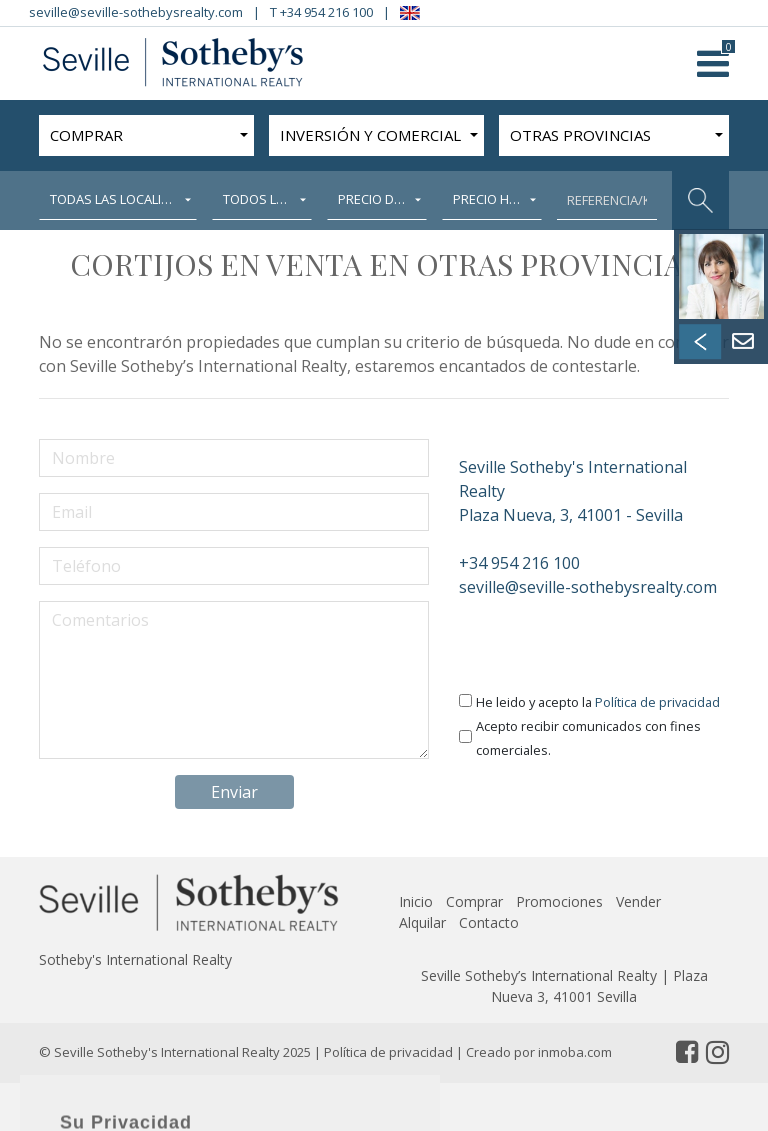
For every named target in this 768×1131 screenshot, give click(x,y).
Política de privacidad (657, 702)
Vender (638, 901)
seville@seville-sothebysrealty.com (136, 12)
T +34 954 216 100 (321, 12)
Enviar (234, 792)
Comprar (474, 901)
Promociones (559, 901)
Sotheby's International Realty (135, 959)
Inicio (416, 901)
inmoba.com (575, 1052)
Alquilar (422, 922)
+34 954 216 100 (519, 563)
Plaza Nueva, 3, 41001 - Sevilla (594, 490)
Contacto (489, 922)
